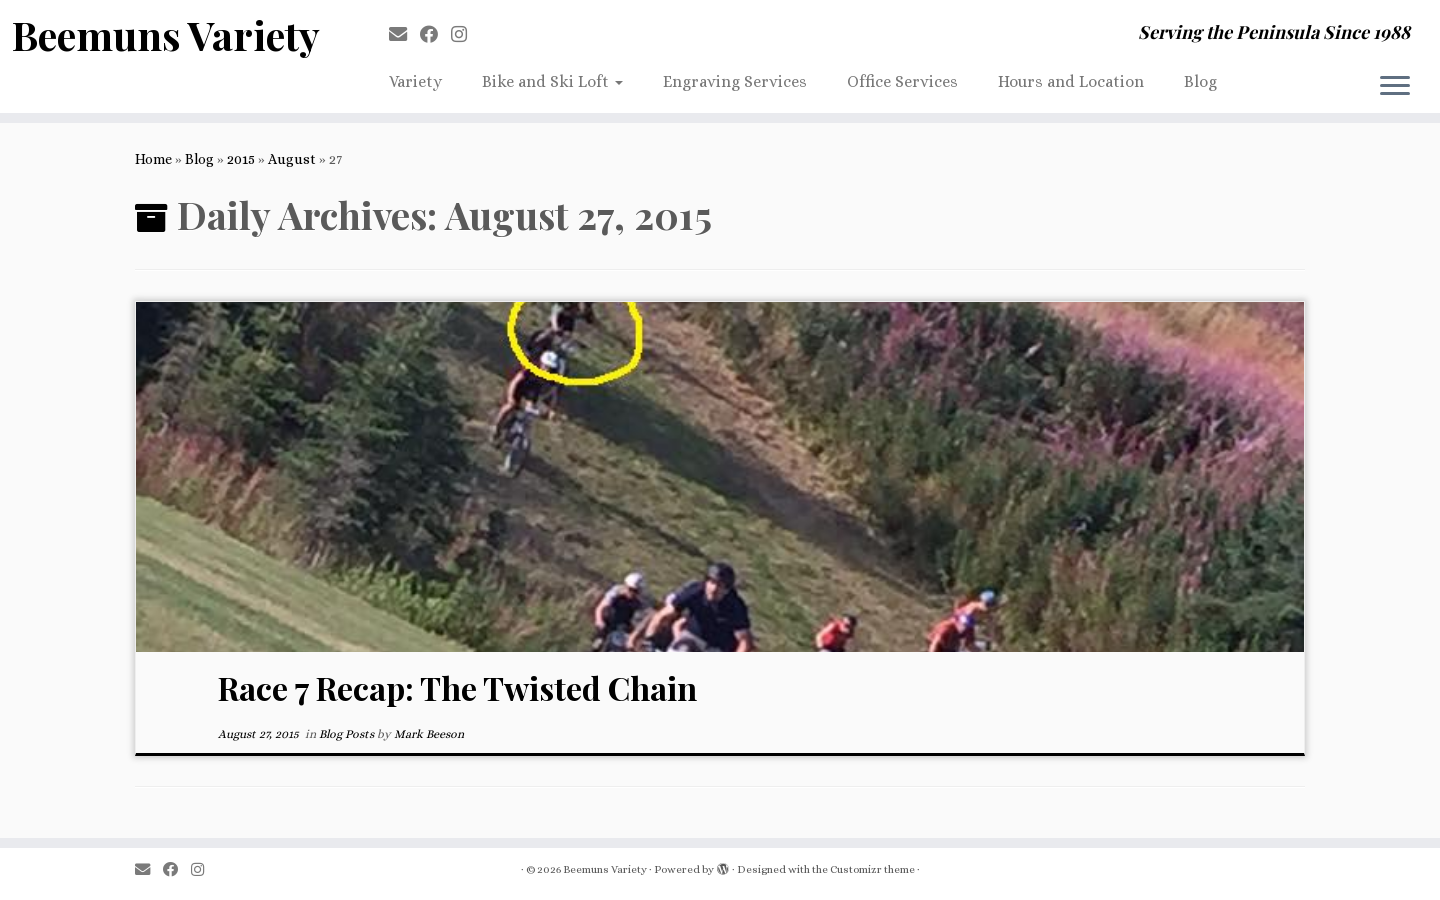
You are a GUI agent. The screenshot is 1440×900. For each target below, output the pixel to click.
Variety (415, 81)
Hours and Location (1071, 81)
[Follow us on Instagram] (465, 34)
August (292, 159)
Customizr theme (872, 869)
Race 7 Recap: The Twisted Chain (457, 687)
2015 (241, 159)
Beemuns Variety (166, 35)
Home (153, 159)
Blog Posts (348, 734)
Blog (1200, 81)
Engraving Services (735, 81)
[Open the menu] (1395, 87)
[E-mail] (404, 34)
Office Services (902, 81)
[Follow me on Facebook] (435, 34)
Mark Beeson (429, 734)
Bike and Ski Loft (552, 81)
